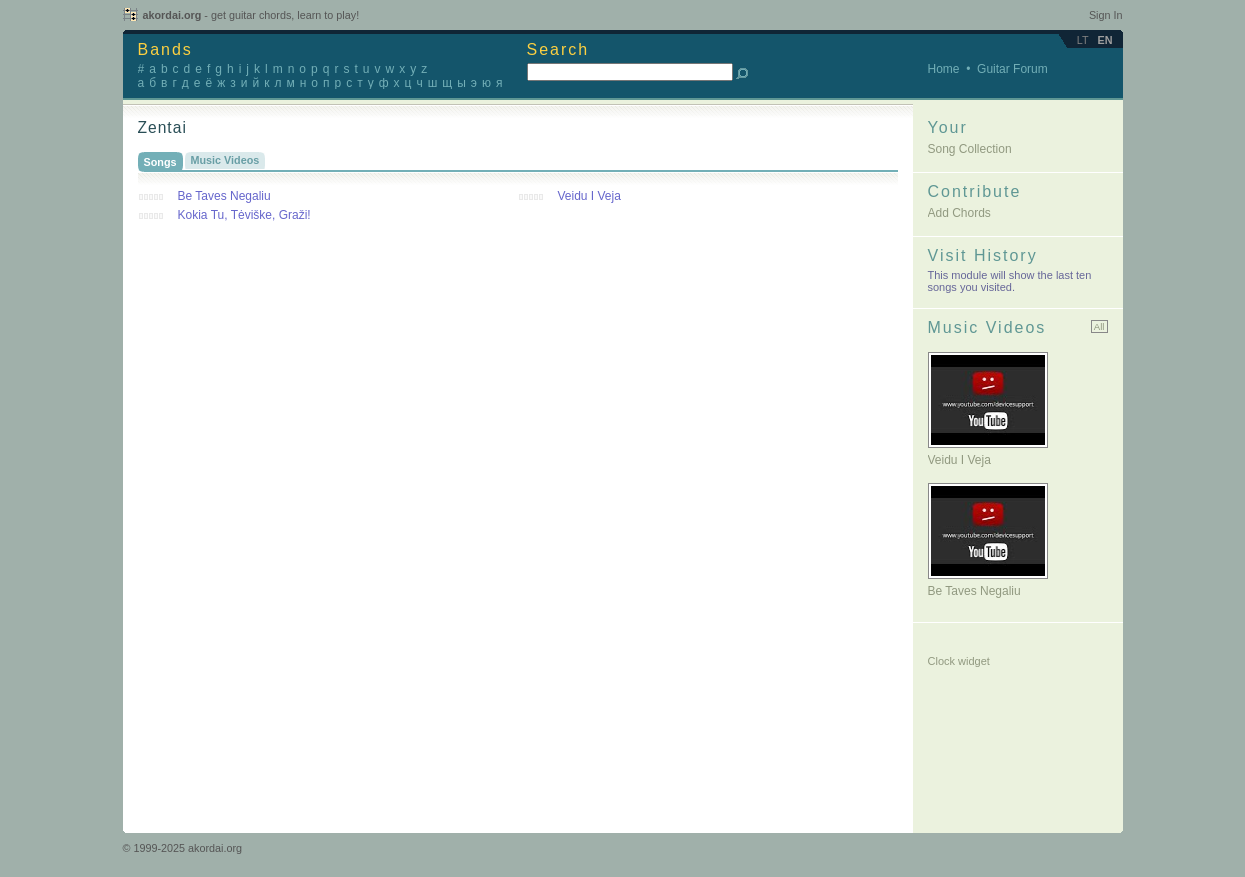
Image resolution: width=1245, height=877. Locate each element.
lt (1083, 40)
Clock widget (959, 661)
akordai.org (251, 15)
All (1099, 326)
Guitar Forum (1012, 69)
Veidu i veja (959, 460)
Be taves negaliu (974, 591)
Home (944, 69)
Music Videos (225, 160)
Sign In (1106, 15)
